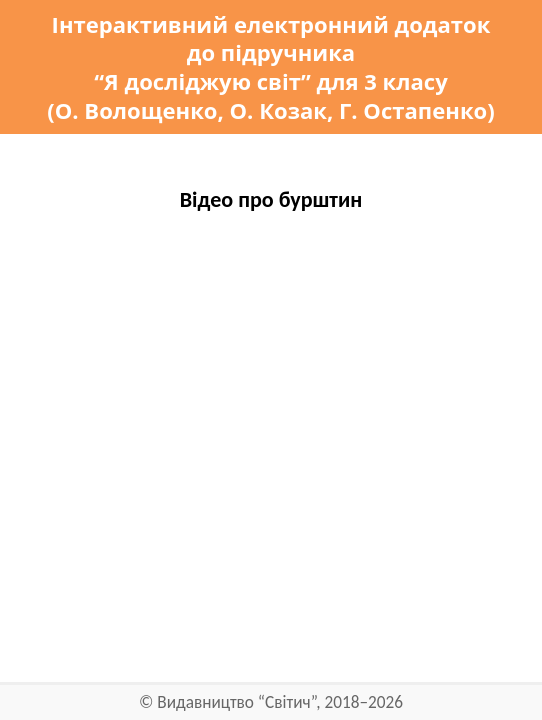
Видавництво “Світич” (236, 702)
